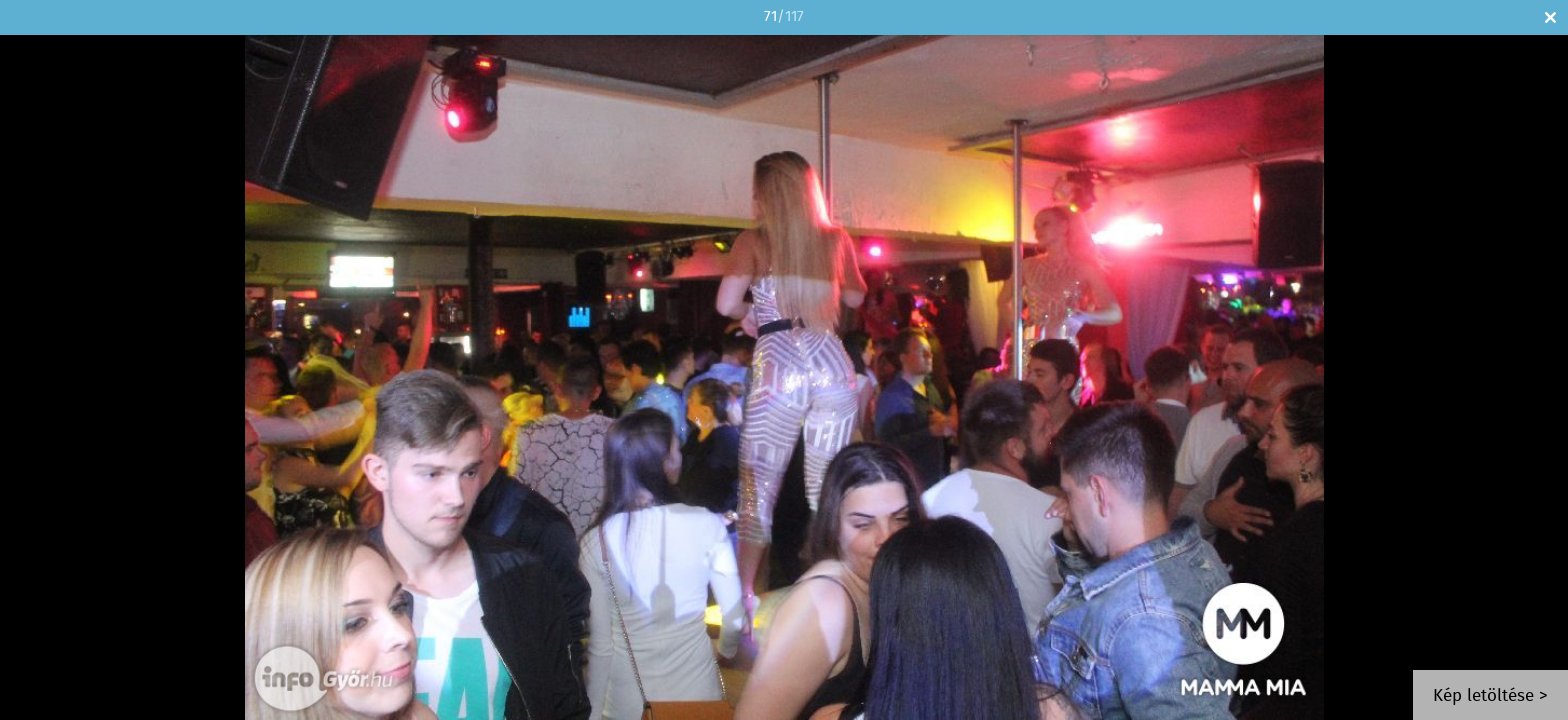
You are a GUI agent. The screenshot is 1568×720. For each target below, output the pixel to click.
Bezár (1550, 17)
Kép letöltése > (1490, 696)
